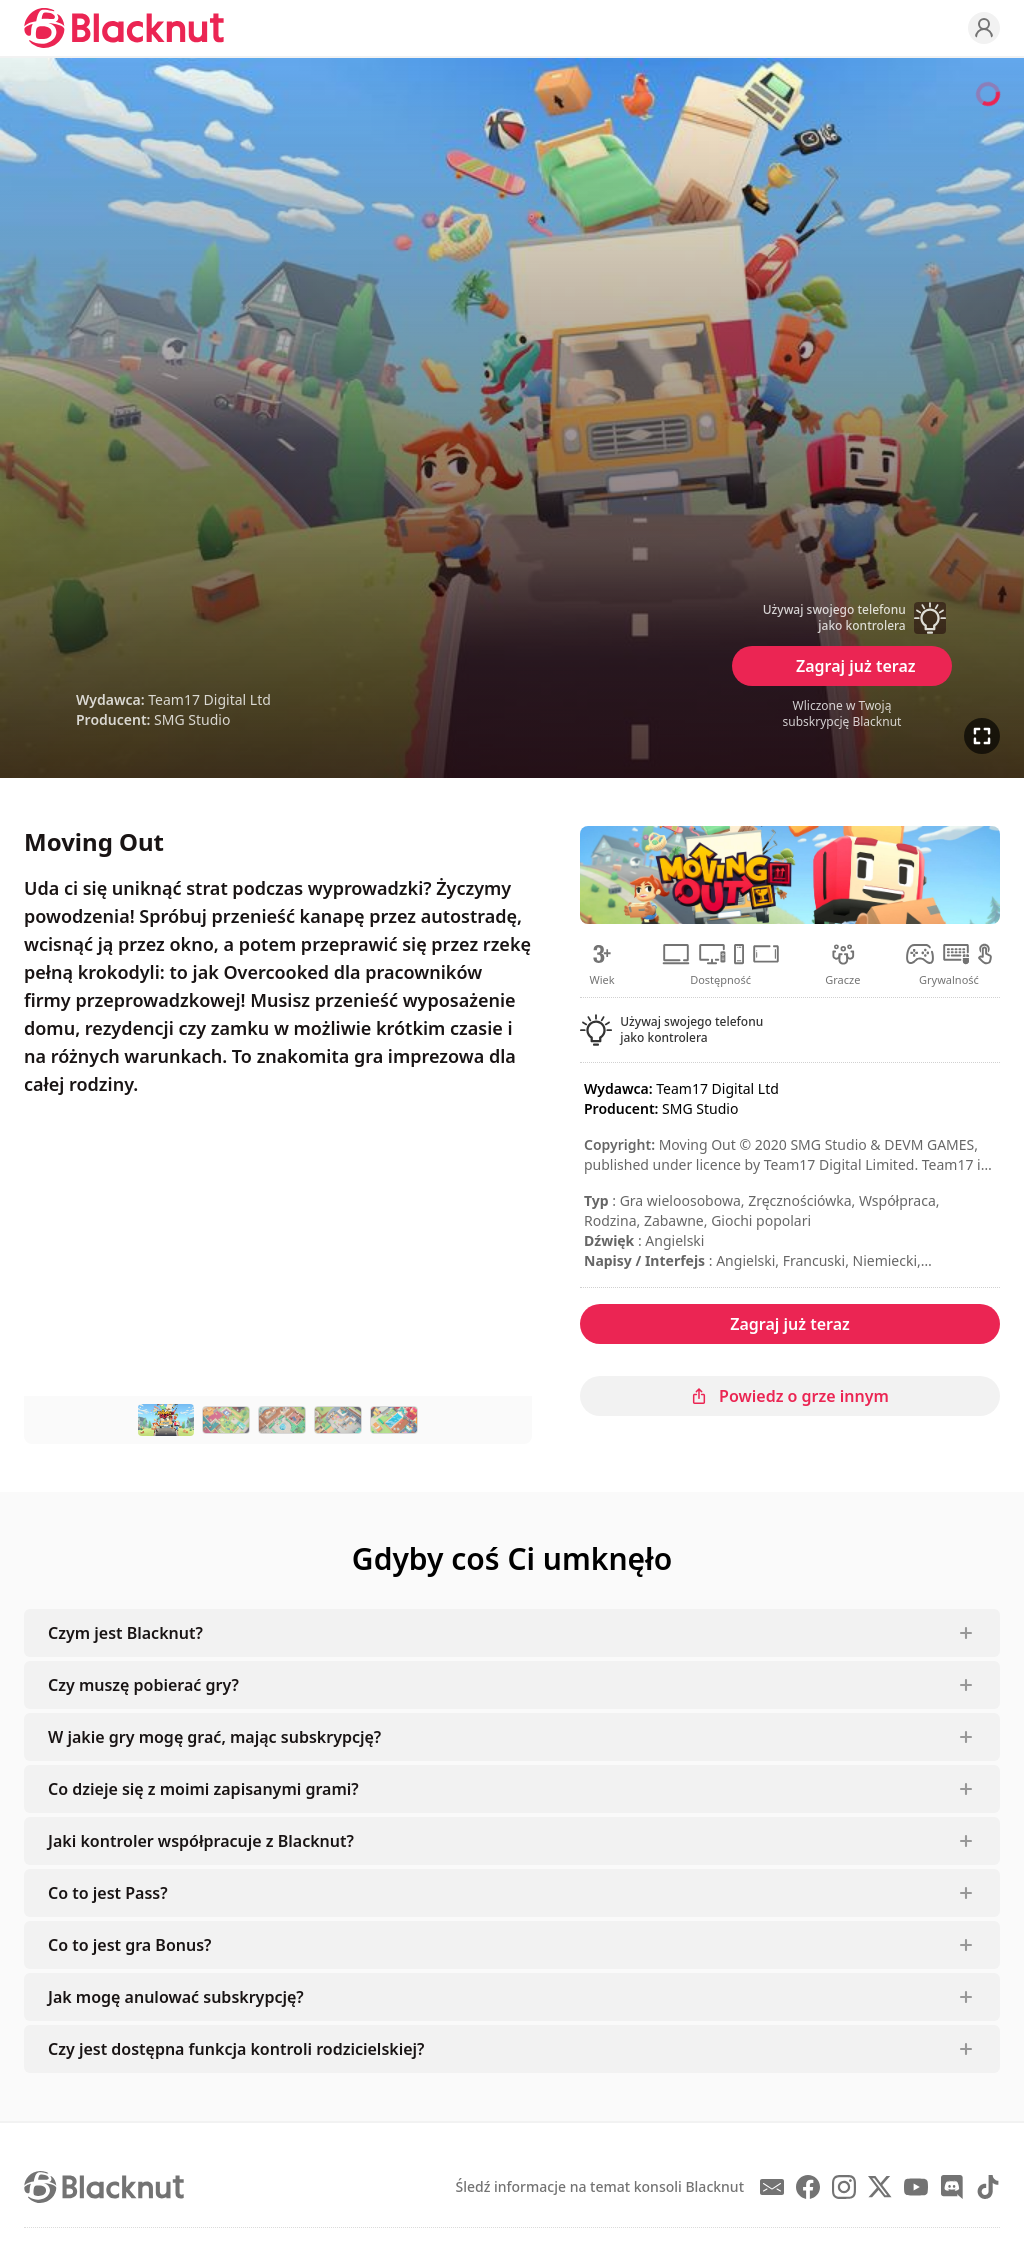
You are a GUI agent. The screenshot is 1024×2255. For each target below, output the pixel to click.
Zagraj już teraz (856, 666)
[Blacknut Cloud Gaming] (124, 28)
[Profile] (984, 28)
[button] (842, 618)
